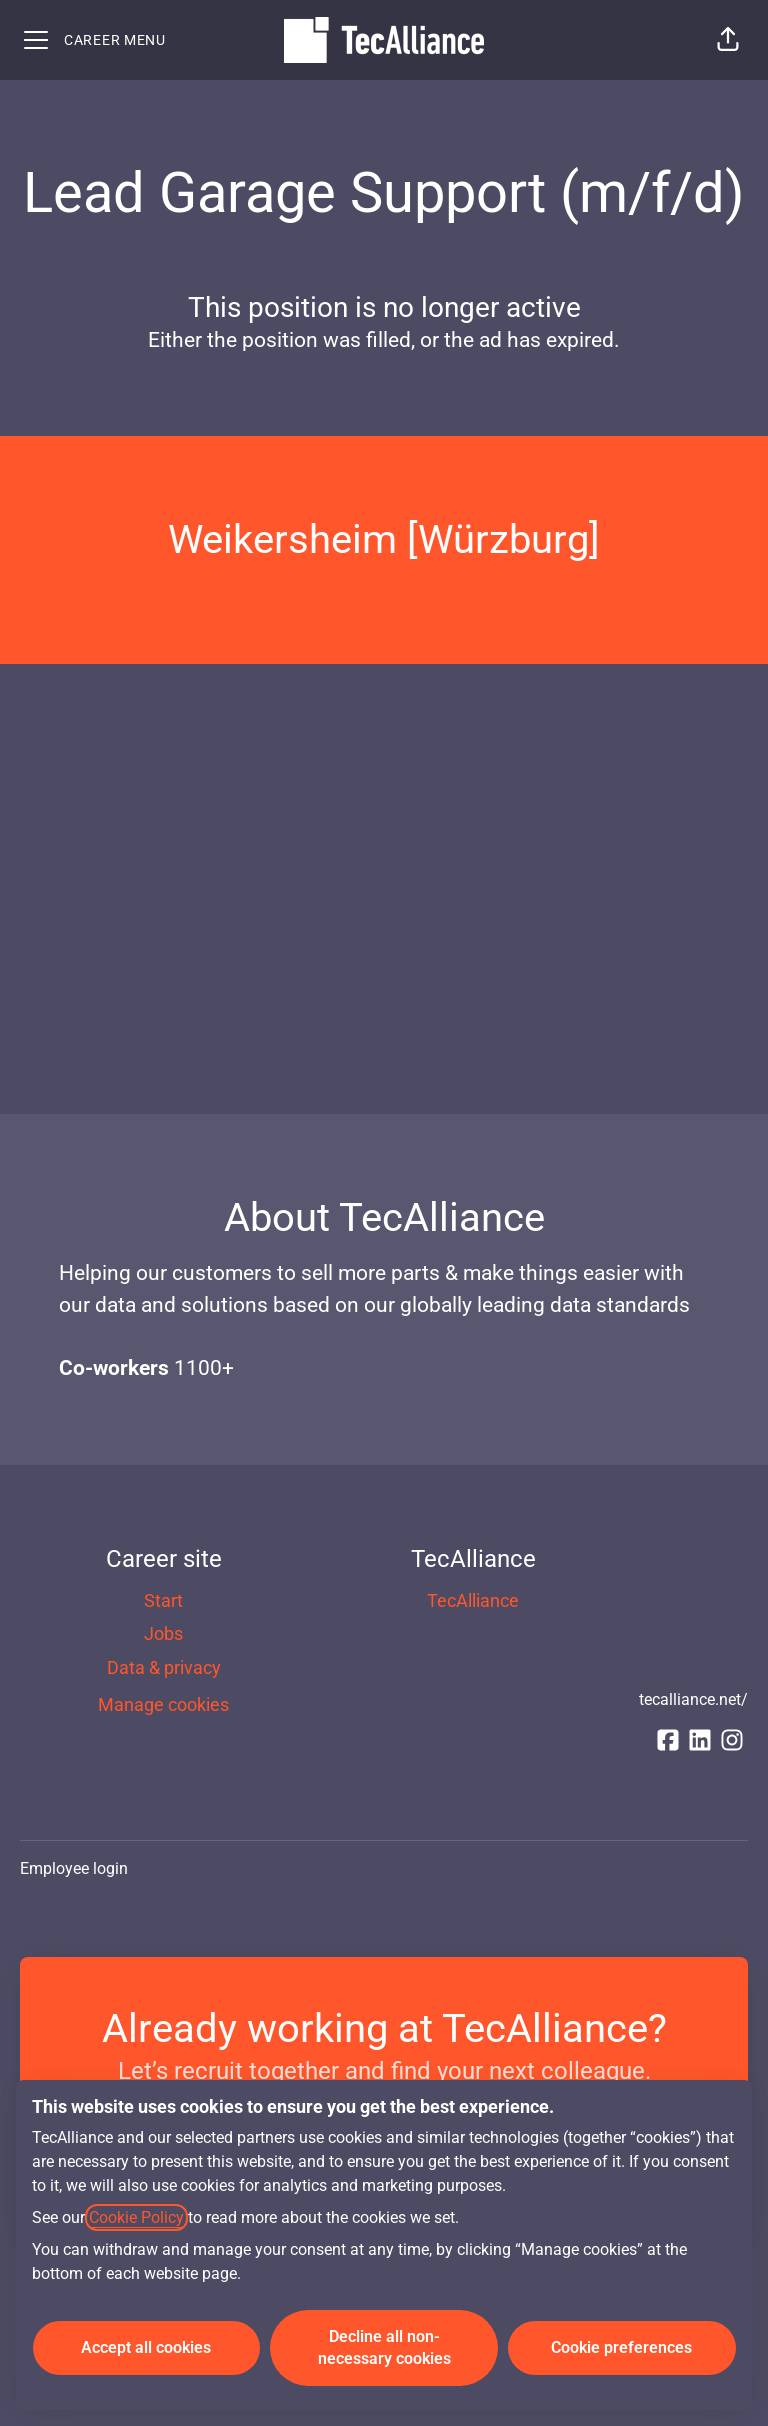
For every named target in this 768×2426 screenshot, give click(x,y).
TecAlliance (473, 1600)
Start (163, 1600)
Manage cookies (163, 1704)
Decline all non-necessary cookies (384, 2347)
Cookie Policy (136, 2217)
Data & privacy (164, 1667)
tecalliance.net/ (693, 1699)
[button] (728, 40)
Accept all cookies (146, 2347)
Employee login (74, 1868)
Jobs (163, 1633)
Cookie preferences (621, 2347)
